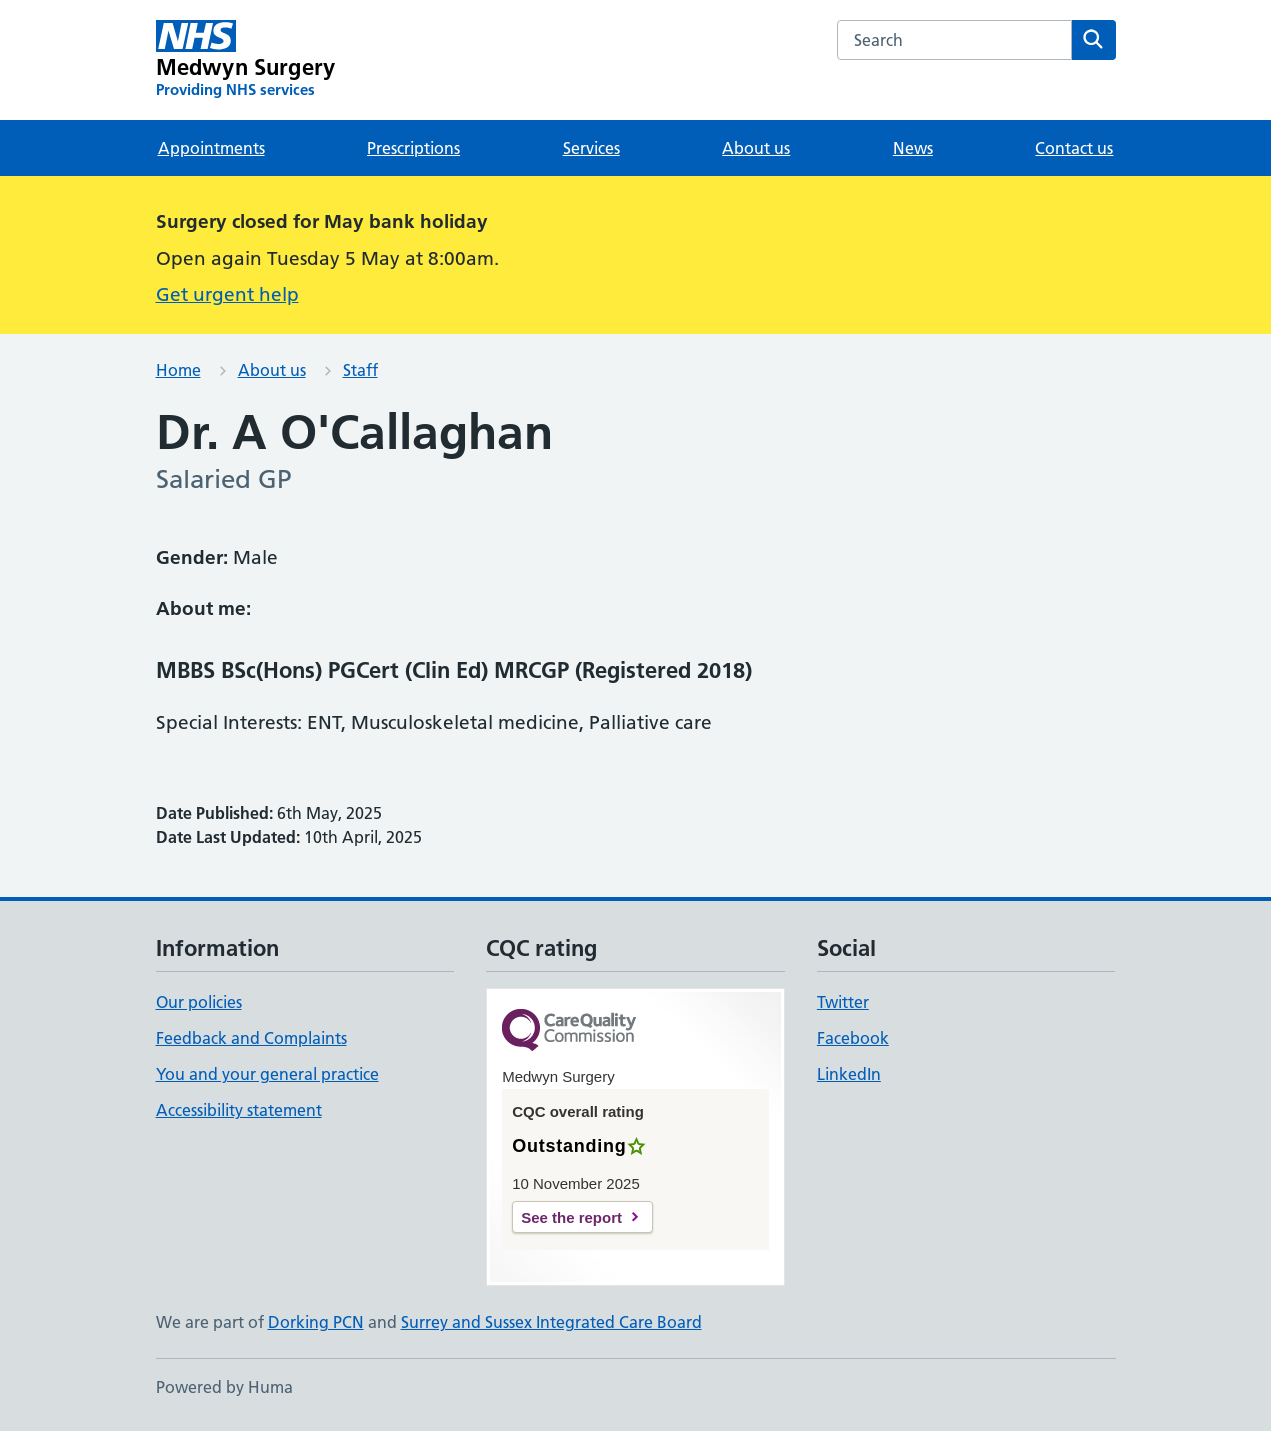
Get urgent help (227, 294)
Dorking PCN (316, 1322)
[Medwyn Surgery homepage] (246, 60)
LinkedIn (849, 1074)
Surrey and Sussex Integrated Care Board (551, 1322)
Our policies (199, 1002)
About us (756, 148)
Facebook (853, 1038)
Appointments (211, 148)
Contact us (1074, 148)
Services (591, 148)
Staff (360, 370)
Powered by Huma (224, 1387)
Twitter (843, 1002)
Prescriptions (413, 148)
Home (178, 370)
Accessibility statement (239, 1110)
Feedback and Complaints (251, 1038)
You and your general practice (267, 1074)
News (913, 148)
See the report (571, 1217)
